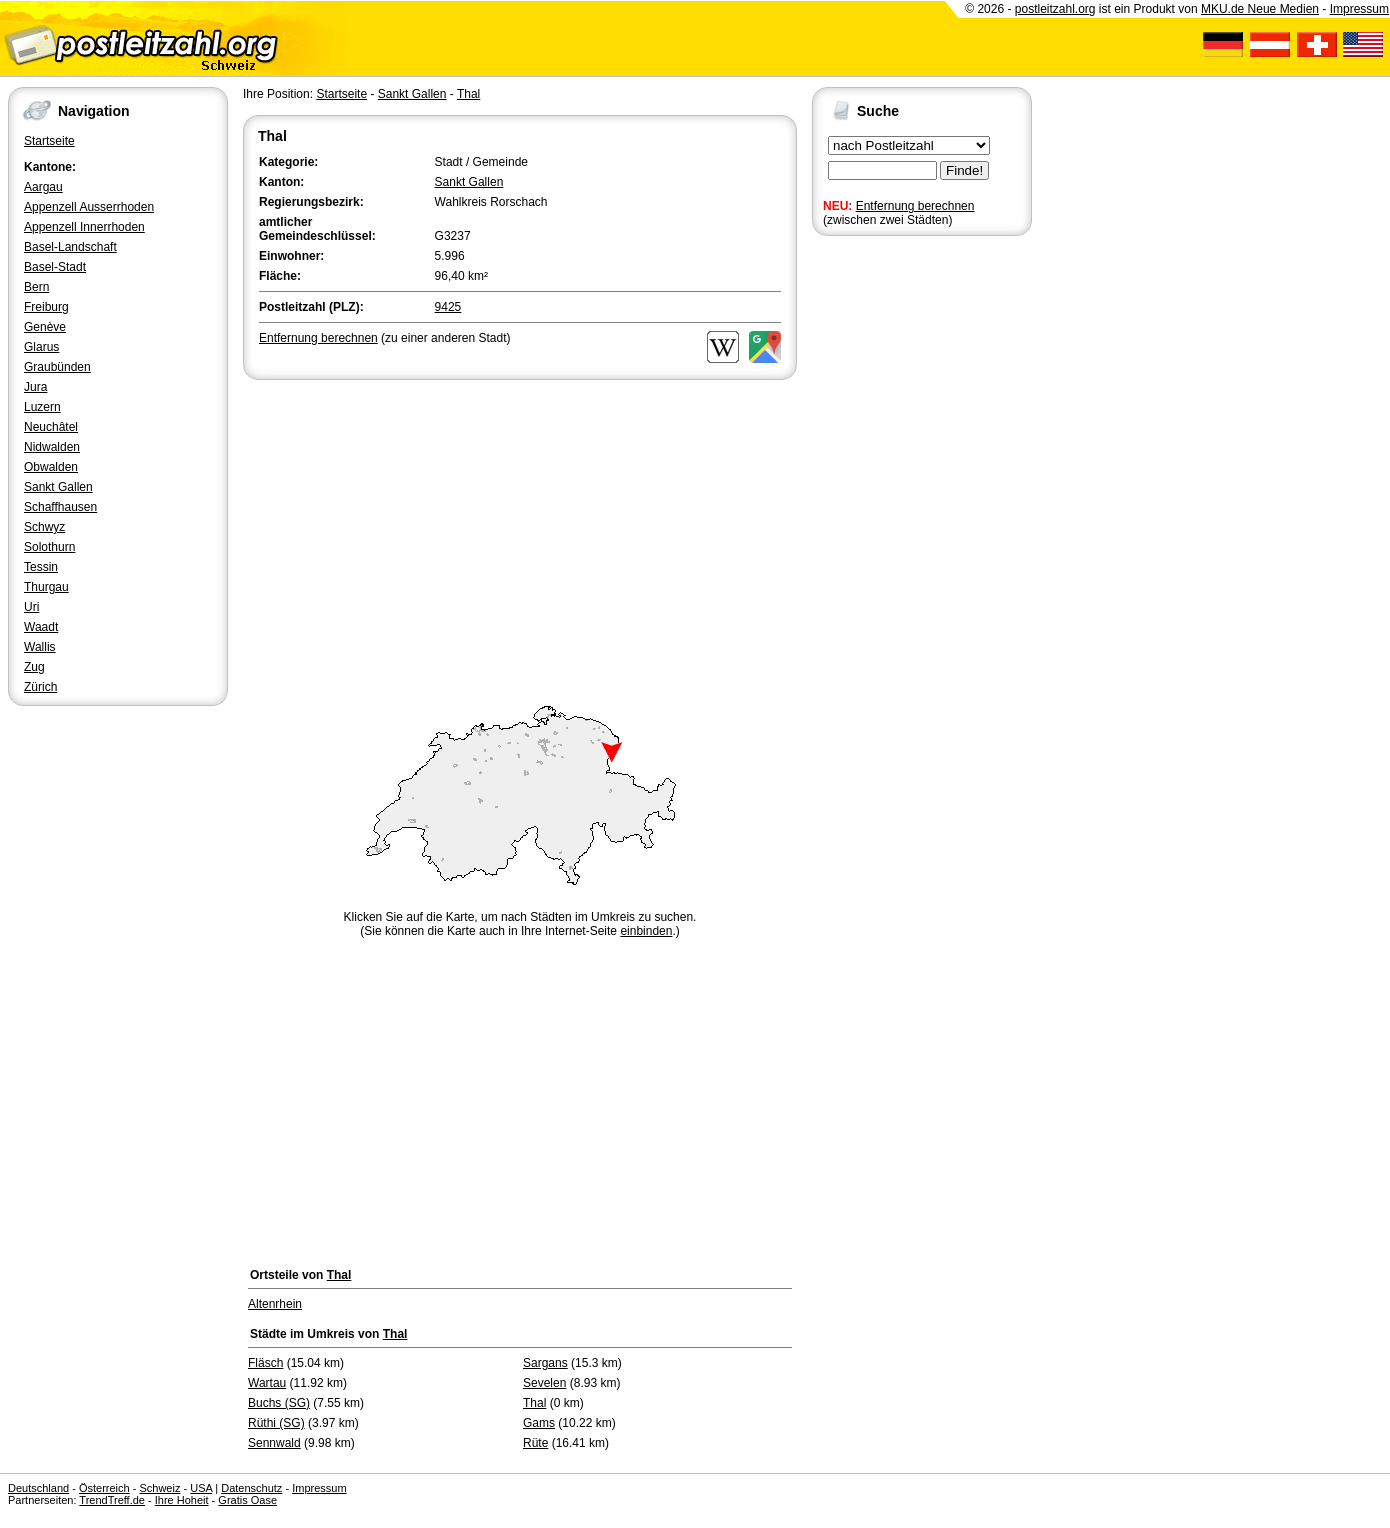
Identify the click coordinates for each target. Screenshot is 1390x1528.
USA (201, 1488)
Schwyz (44, 527)
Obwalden (51, 467)
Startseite (49, 141)
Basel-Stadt (55, 267)
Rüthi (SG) (276, 1423)
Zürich (40, 687)
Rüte (535, 1443)
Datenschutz (251, 1488)
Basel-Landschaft (70, 247)
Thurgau (46, 587)
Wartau (267, 1383)
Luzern (42, 407)
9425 (448, 307)
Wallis (40, 647)
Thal (468, 94)
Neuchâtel (51, 427)
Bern (36, 287)
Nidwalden (52, 447)
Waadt (41, 627)
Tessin (41, 567)
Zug (34, 667)
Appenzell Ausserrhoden (89, 207)
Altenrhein (275, 1304)
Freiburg (46, 307)
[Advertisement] (520, 534)
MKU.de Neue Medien (1260, 9)
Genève (45, 327)
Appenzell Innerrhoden (84, 227)
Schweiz (159, 1488)
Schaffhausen (60, 507)
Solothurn (49, 547)
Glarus (41, 347)
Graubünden (57, 367)
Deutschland (38, 1488)
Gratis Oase (247, 1500)
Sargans (545, 1363)
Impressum (1359, 9)
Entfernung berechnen (915, 206)
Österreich (104, 1488)
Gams (539, 1423)
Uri (31, 607)
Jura (35, 387)
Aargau (43, 187)
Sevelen (544, 1383)
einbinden (646, 931)
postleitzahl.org (1055, 9)
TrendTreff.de (112, 1500)
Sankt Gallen (58, 487)
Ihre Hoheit (182, 1500)
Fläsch (265, 1363)
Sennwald (274, 1443)
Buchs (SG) (279, 1403)
